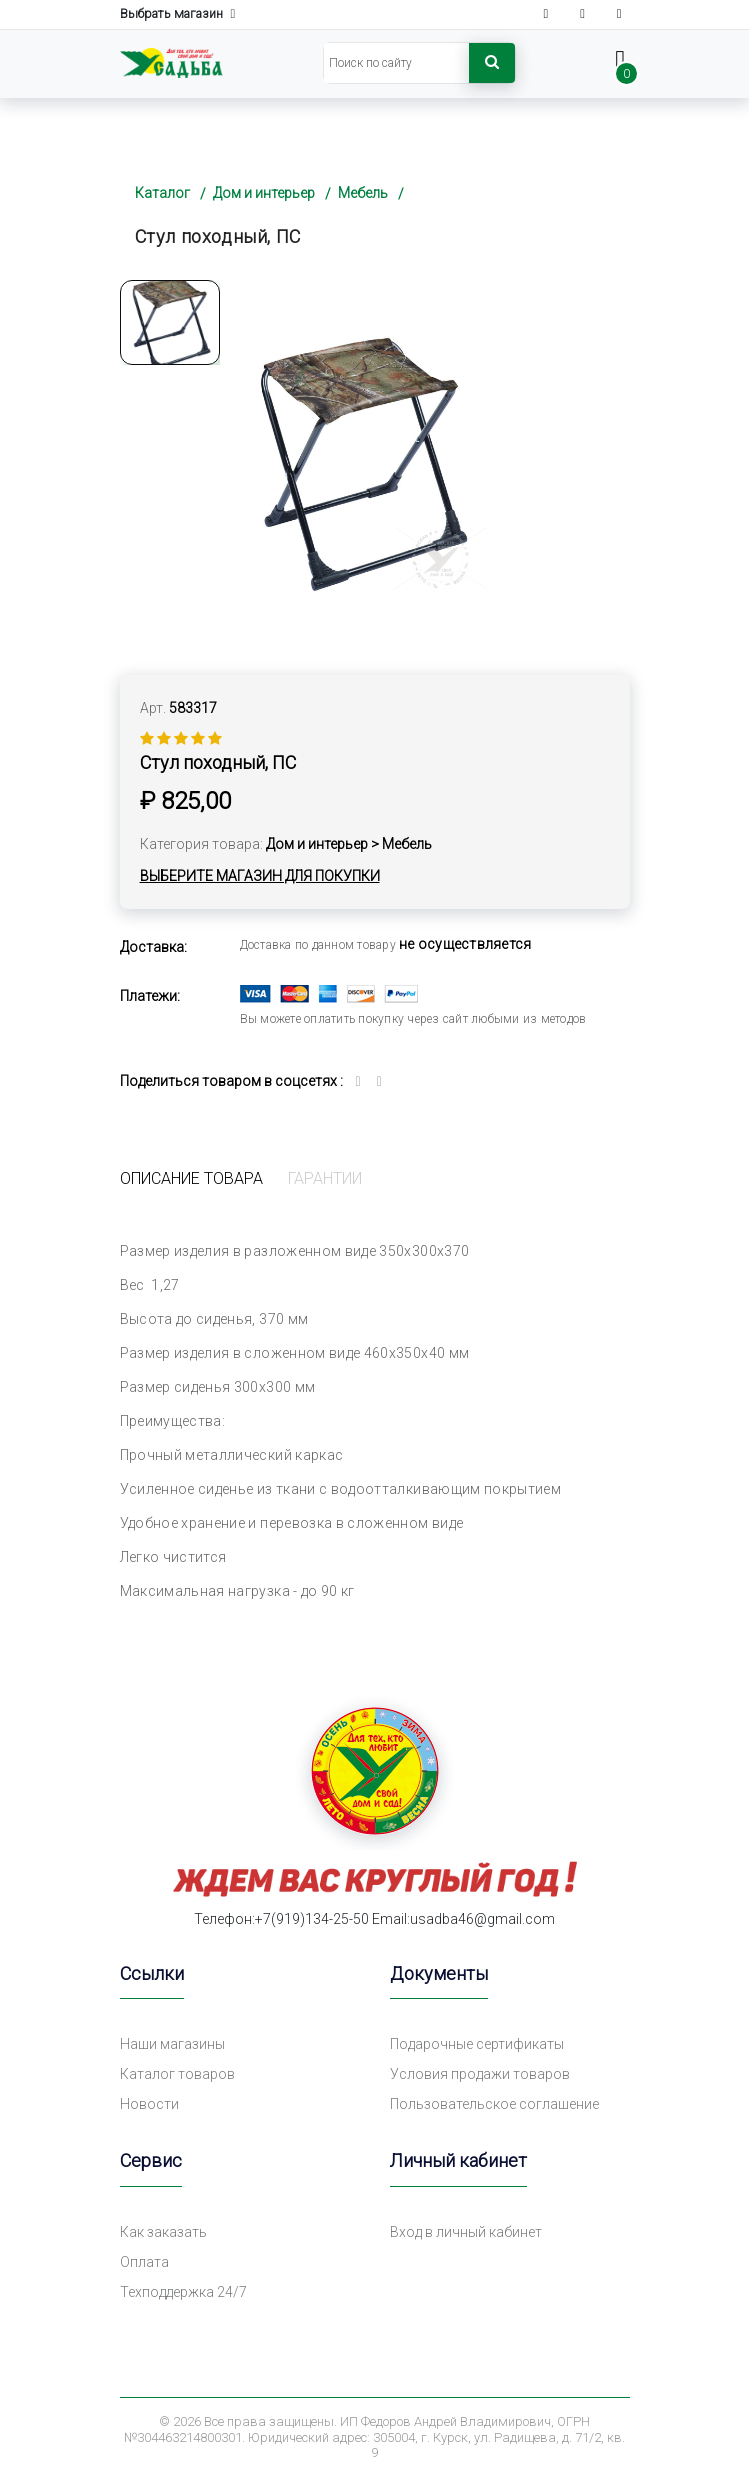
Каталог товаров (177, 2074)
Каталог (162, 193)
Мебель (363, 193)
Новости (149, 2104)
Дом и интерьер (264, 193)
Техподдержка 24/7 (183, 2292)
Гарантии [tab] (325, 1178)
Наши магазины (172, 2044)
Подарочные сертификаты (477, 2044)
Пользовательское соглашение (494, 2104)
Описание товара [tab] (191, 1178)
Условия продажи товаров (480, 2074)
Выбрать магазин (178, 14)
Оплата (144, 2262)
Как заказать (163, 2232)
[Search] (396, 63)
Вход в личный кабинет (466, 2232)
